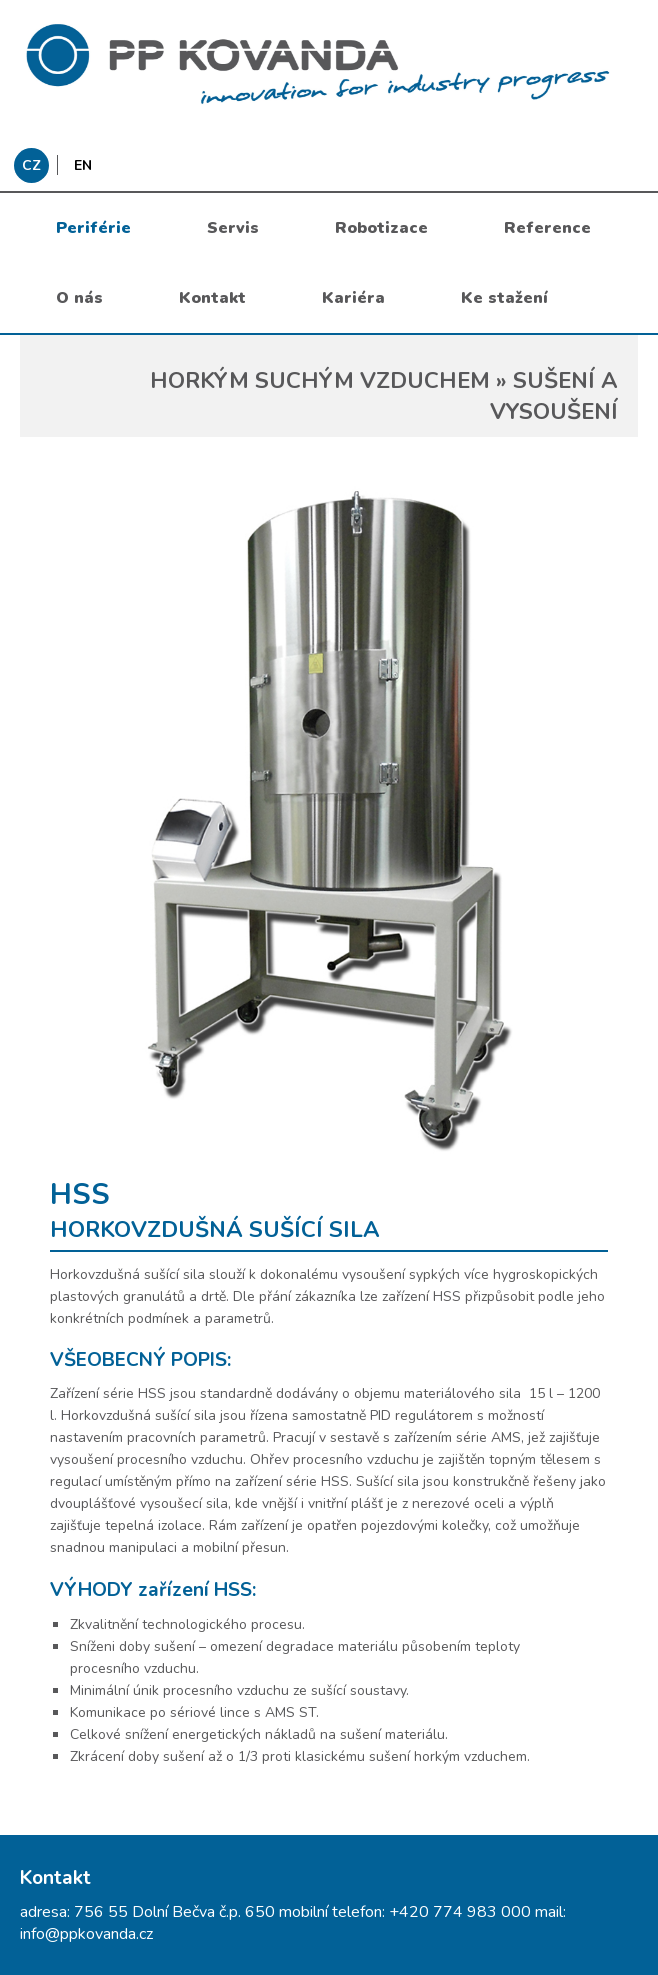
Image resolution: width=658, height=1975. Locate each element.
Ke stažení (504, 298)
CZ (31, 165)
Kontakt (212, 298)
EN (83, 165)
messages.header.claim (329, 65)
